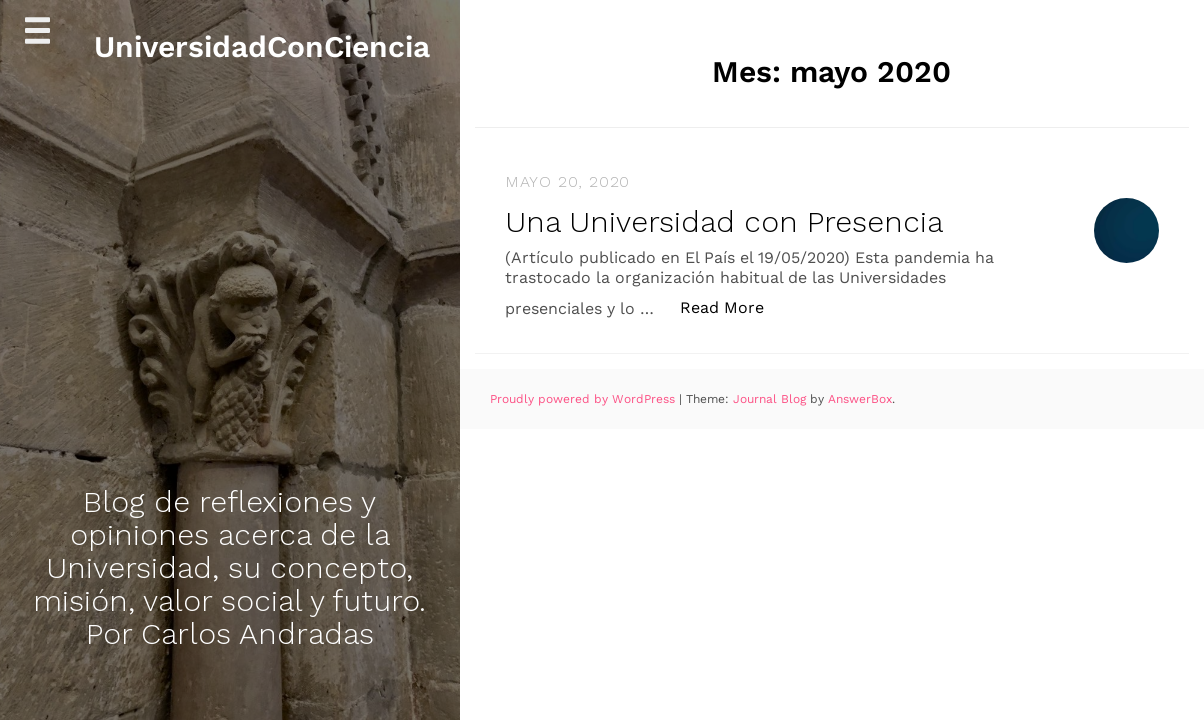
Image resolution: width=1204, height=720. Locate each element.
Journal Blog (771, 399)
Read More (732, 306)
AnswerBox (860, 399)
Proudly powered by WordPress (584, 399)
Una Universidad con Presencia (724, 221)
